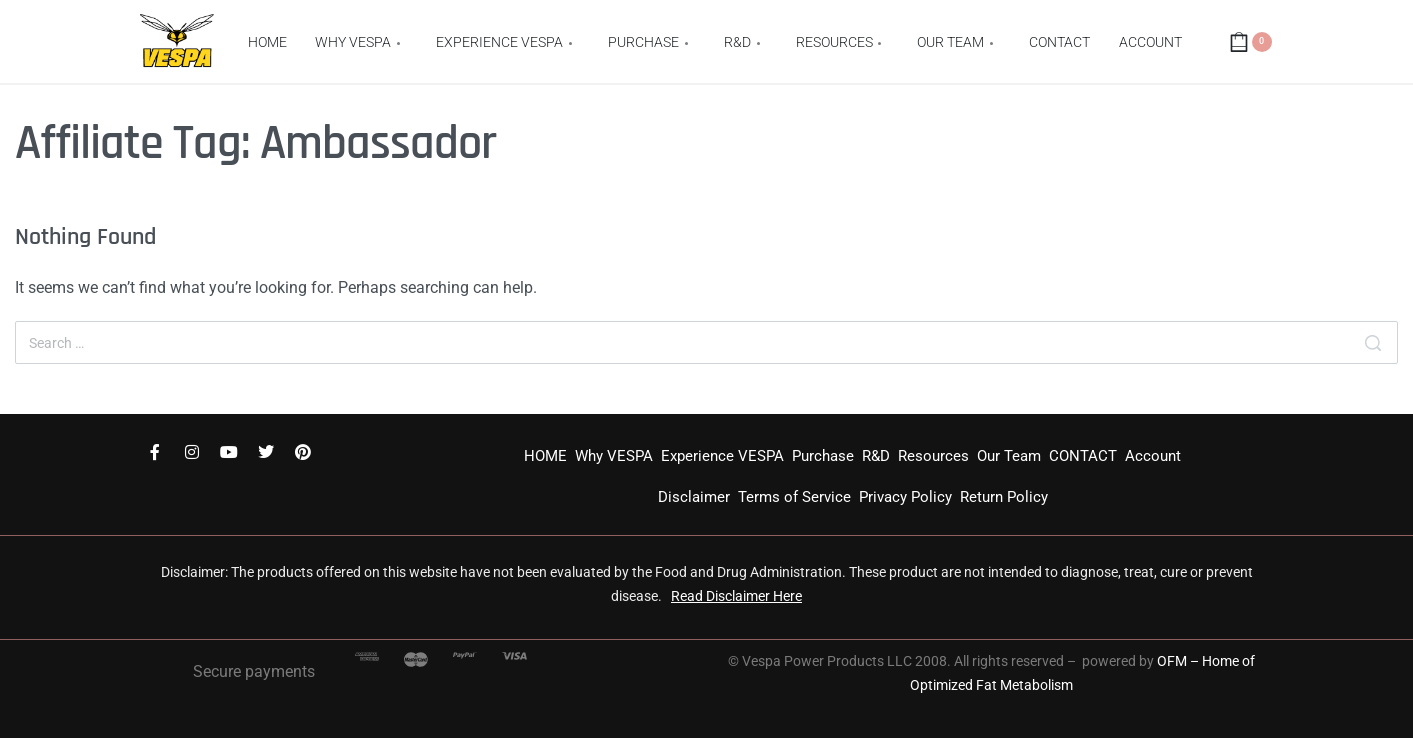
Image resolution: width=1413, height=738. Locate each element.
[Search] (1373, 342)
